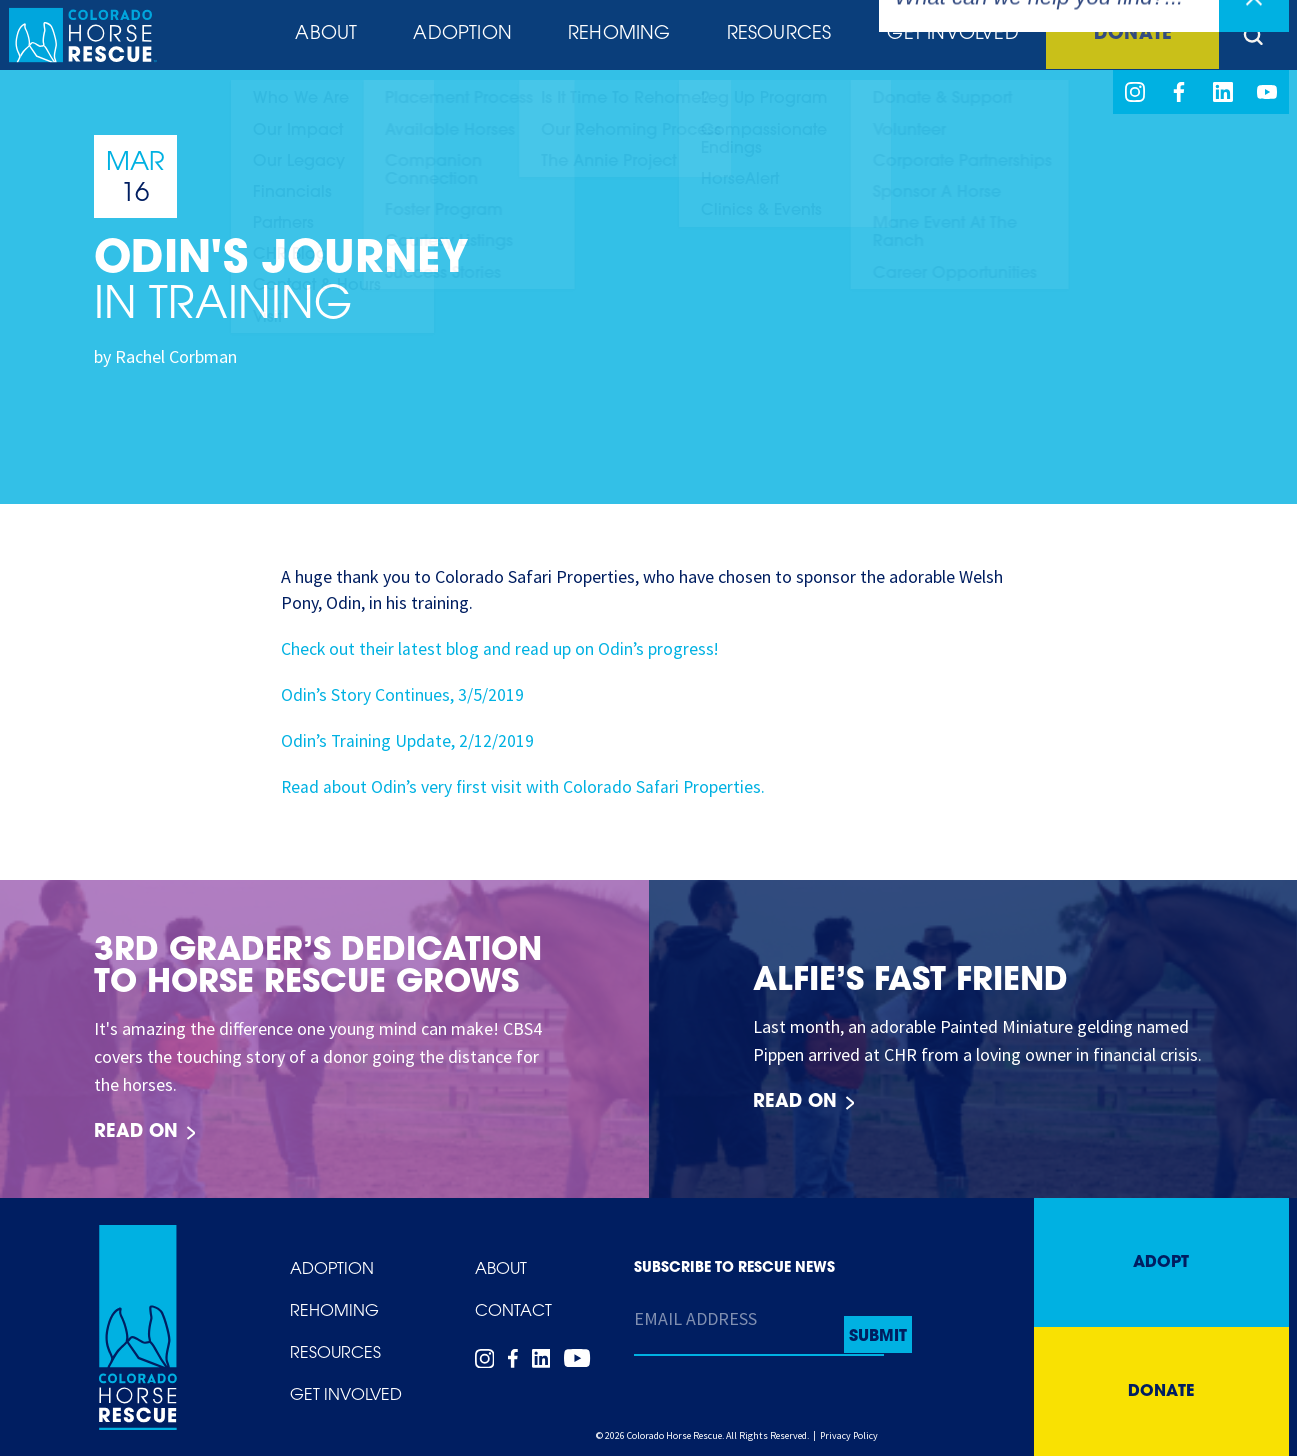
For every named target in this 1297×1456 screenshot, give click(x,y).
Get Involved (944, 37)
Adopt (1161, 1263)
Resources (772, 37)
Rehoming (612, 37)
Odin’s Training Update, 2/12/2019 (408, 740)
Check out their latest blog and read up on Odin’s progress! (501, 648)
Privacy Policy (849, 1435)
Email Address (695, 1318)
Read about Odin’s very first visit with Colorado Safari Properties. (525, 786)
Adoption (457, 37)
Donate (1126, 37)
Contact (513, 1312)
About (319, 37)
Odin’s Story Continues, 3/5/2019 (403, 694)
